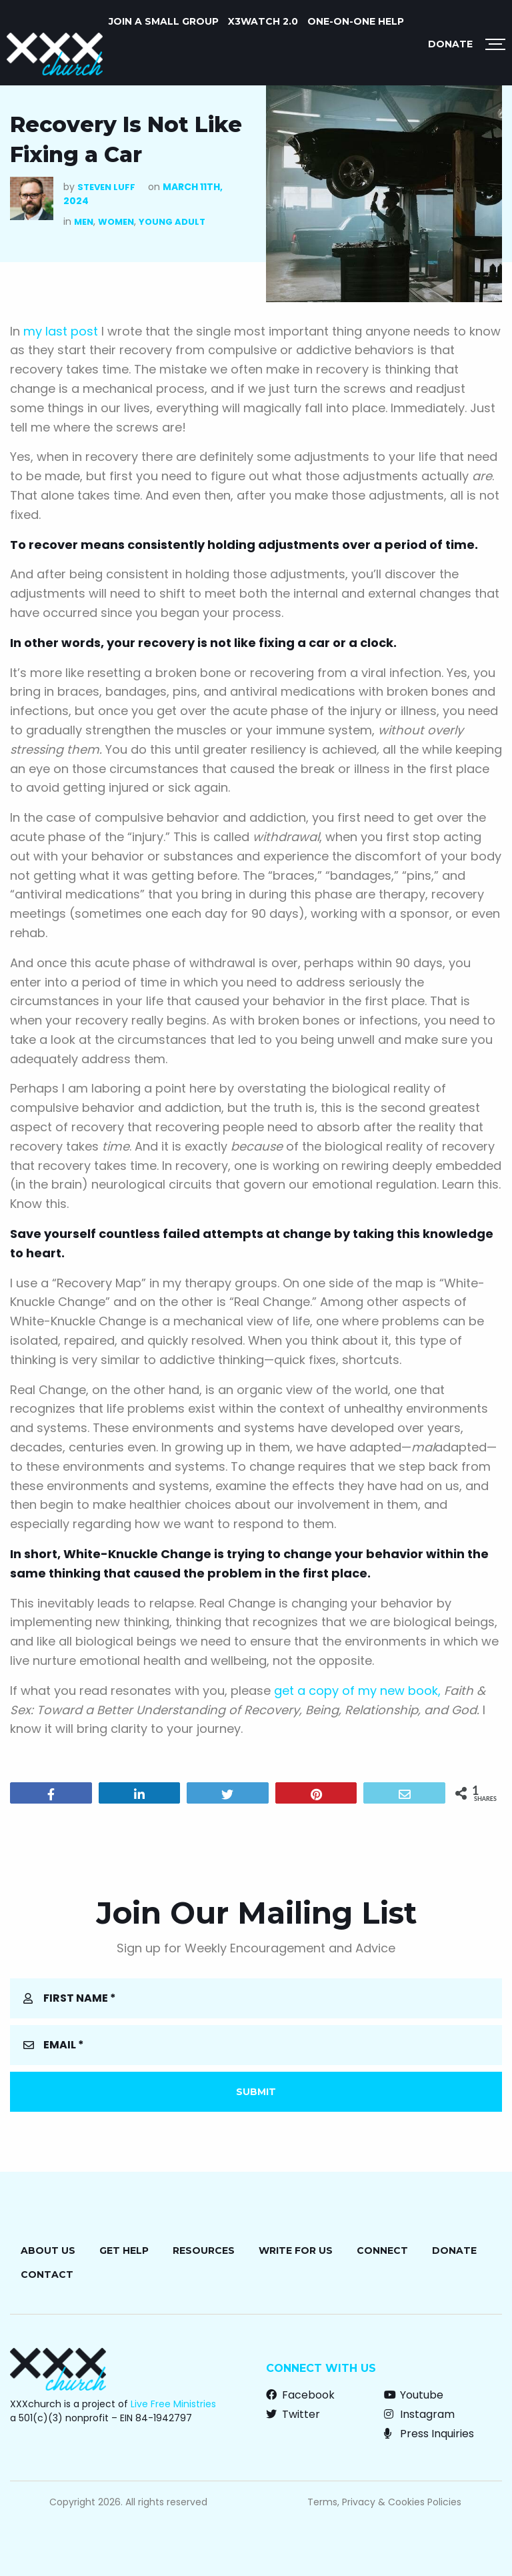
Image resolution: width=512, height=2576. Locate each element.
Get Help (124, 2250)
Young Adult (172, 221)
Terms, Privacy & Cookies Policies (384, 2502)
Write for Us (296, 2250)
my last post (60, 331)
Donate (450, 44)
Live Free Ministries (173, 2404)
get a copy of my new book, (359, 1690)
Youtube (413, 2395)
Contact (47, 2275)
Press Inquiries (429, 2433)
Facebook (300, 2395)
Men (83, 221)
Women (116, 221)
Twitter (293, 2414)
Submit (256, 2092)
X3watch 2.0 (263, 21)
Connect (382, 2250)
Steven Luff (106, 187)
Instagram (419, 2414)
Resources (204, 2250)
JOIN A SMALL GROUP (164, 21)
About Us (48, 2250)
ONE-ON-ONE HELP (355, 21)
